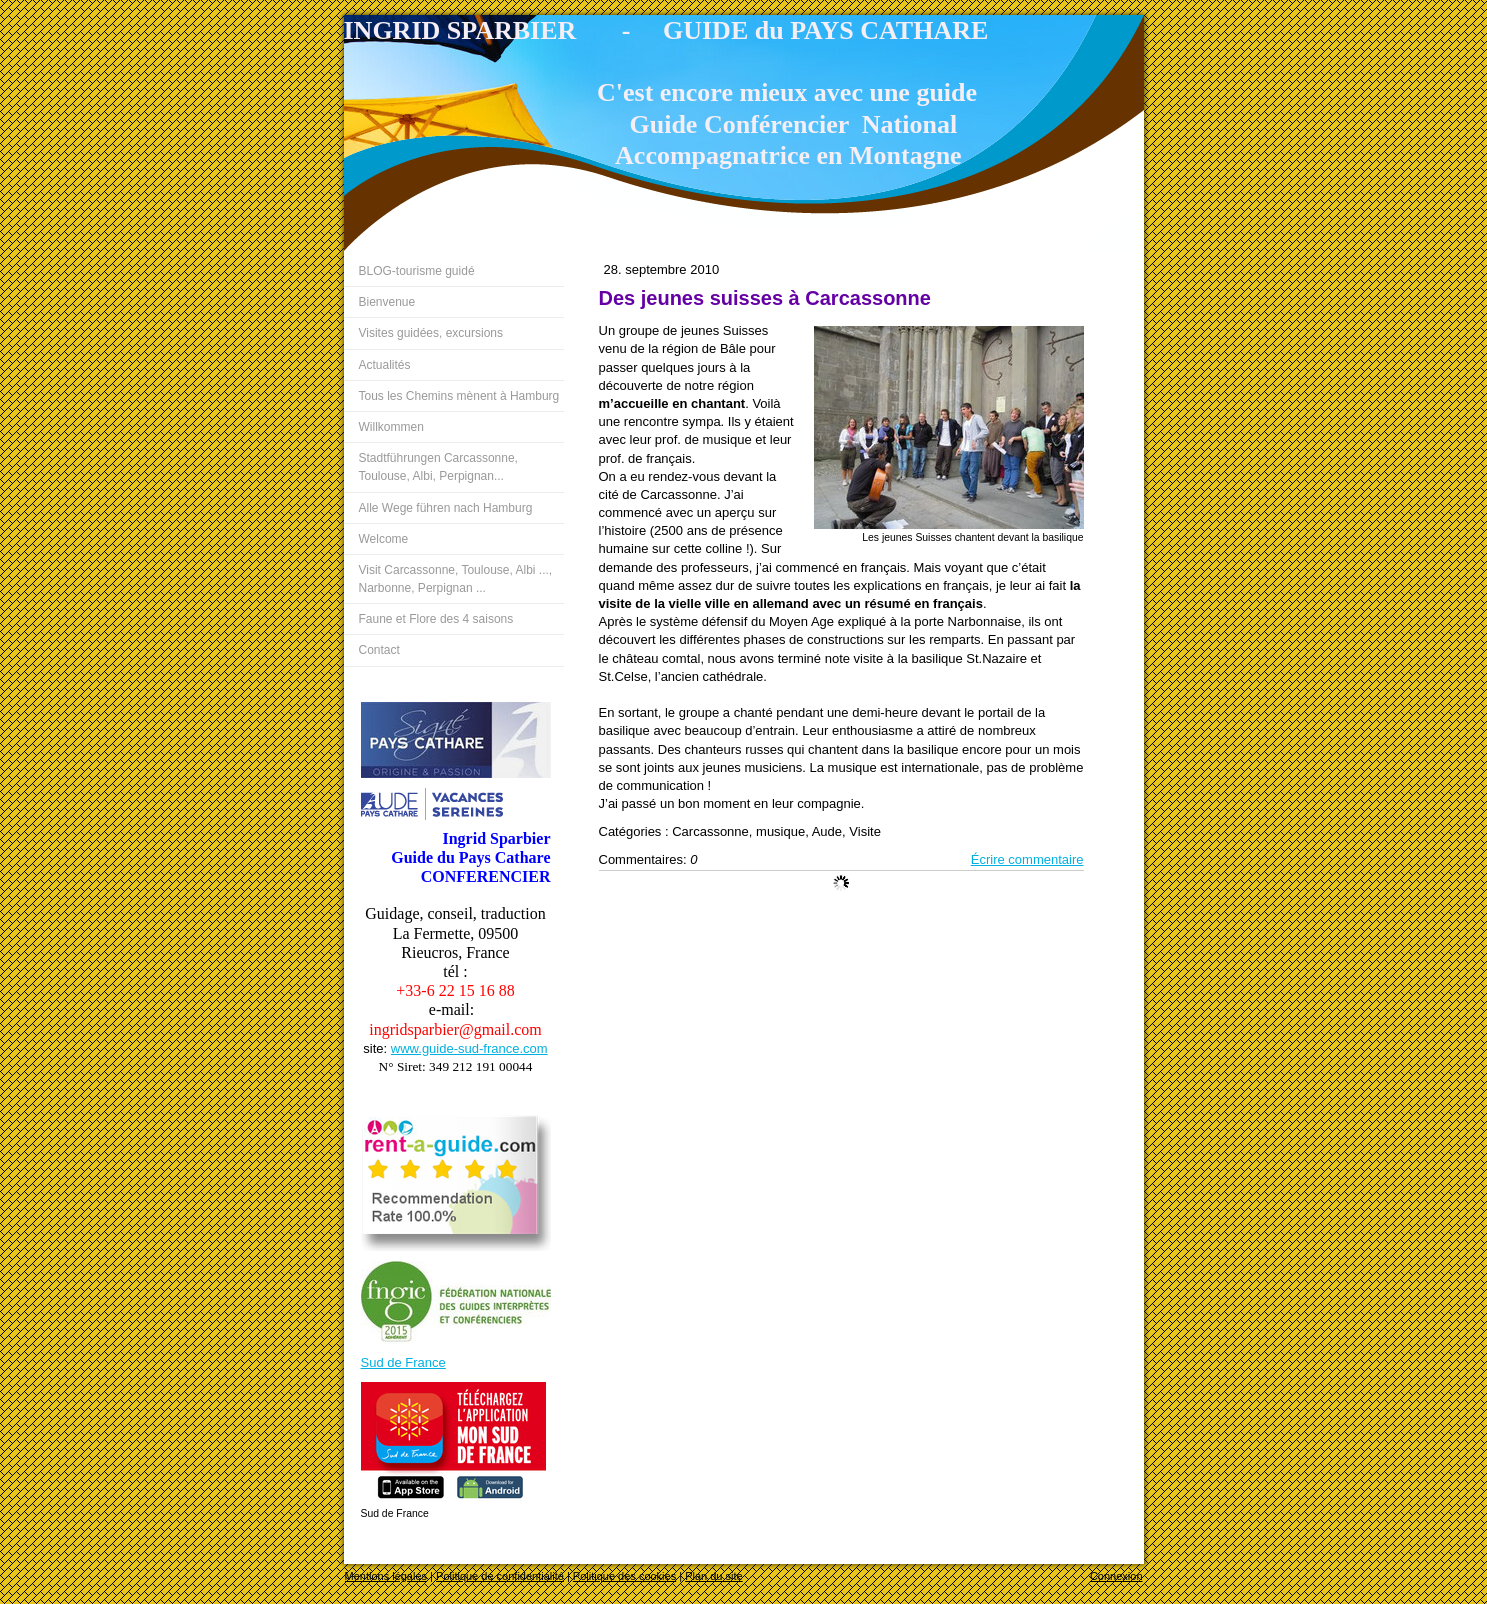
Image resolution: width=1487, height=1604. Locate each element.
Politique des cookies (624, 1576)
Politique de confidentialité (500, 1576)
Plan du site (713, 1576)
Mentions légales (386, 1576)
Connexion (1116, 1576)
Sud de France (403, 1362)
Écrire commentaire (1027, 859)
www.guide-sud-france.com (469, 1048)
